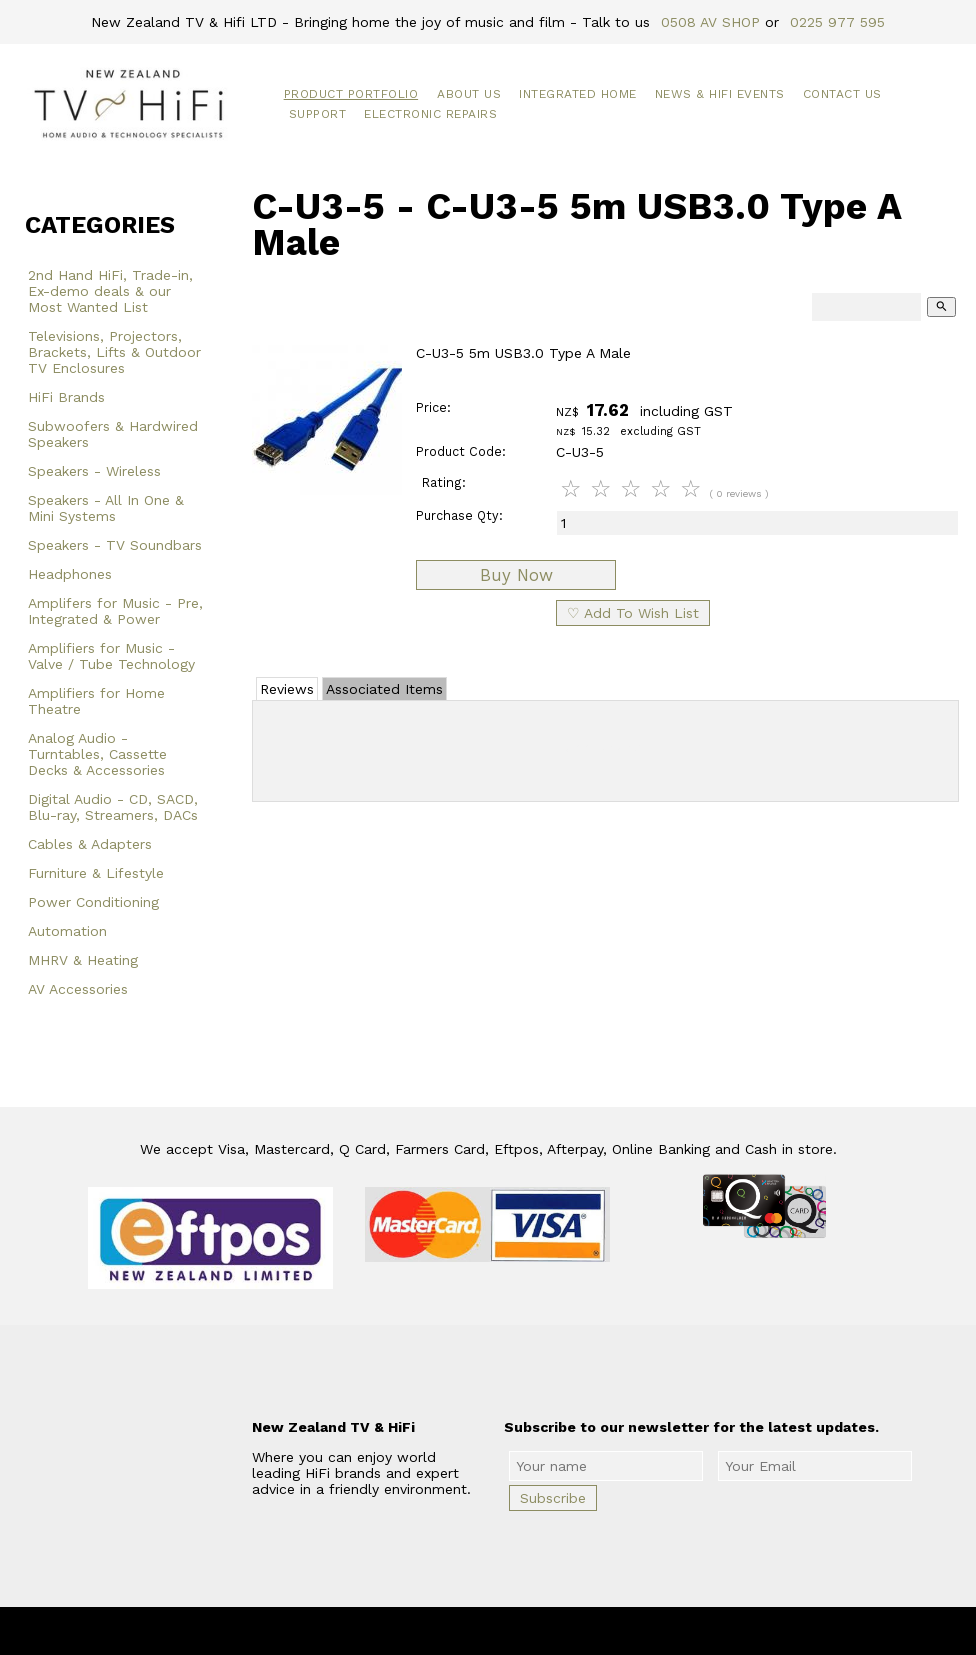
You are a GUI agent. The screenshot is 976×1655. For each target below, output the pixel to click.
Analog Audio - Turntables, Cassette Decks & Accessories (97, 754)
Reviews (287, 689)
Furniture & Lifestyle (96, 873)
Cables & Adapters (90, 844)
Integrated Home (578, 94)
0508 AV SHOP (710, 22)
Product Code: (461, 451)
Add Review (605, 747)
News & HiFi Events (720, 94)
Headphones (70, 574)
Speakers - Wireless (94, 471)
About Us (469, 94)
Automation (67, 931)
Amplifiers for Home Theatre (96, 701)
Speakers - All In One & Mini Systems (106, 508)
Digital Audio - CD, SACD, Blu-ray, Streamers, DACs (113, 807)
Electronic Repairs (430, 114)
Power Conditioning (93, 902)
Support (318, 114)
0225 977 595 (837, 22)
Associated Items (384, 689)
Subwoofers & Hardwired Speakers (113, 434)
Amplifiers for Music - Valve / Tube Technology (111, 656)
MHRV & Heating (83, 960)
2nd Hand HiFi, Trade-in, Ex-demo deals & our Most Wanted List (110, 291)
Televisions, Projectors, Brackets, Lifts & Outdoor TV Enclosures (114, 352)
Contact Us (842, 94)
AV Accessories (78, 989)
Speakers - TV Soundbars (115, 545)
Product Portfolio (351, 94)
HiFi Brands (66, 397)
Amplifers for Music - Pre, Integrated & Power (115, 611)
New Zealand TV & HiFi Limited (542, 1631)
